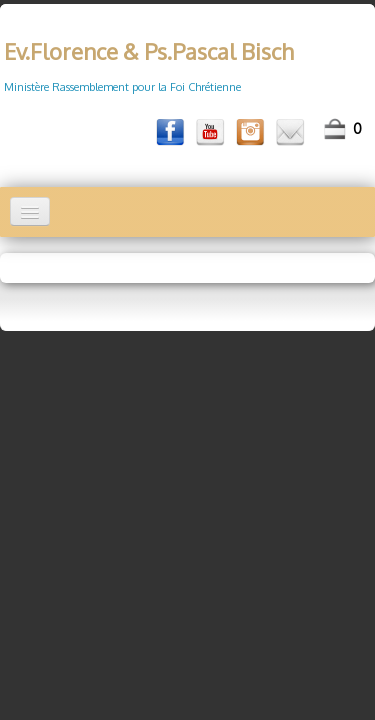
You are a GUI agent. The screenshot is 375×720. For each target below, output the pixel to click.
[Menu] (30, 211)
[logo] (147, 58)
